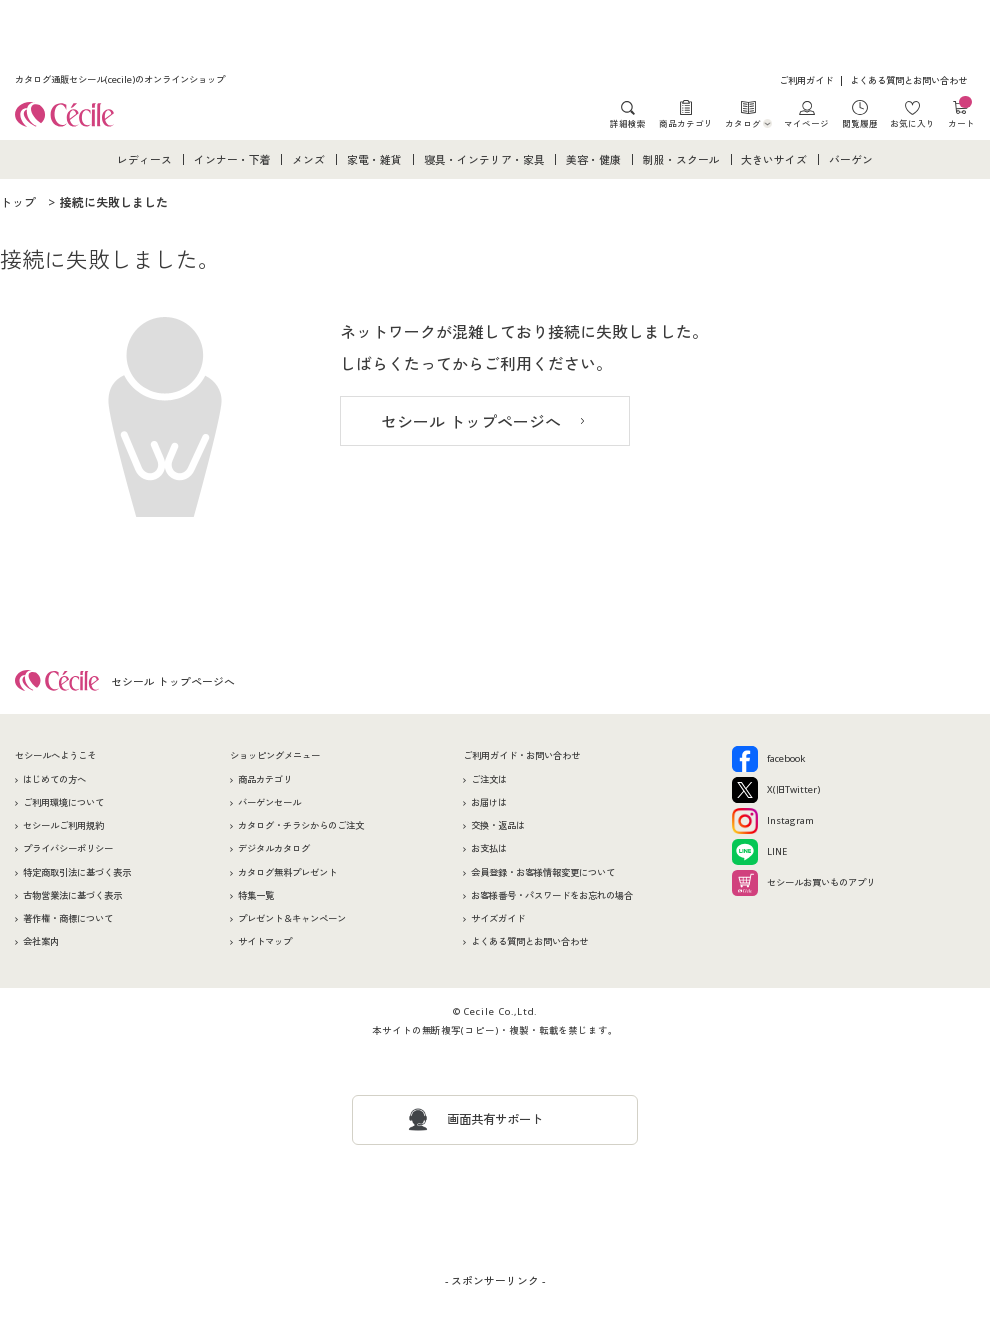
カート (961, 114)
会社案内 (41, 941)
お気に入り (912, 123)
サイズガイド (498, 918)
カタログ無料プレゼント (287, 872)
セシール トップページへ (471, 422)
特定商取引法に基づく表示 (77, 872)
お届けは (489, 802)
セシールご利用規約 (63, 825)
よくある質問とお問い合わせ (908, 80)
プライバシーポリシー (68, 848)
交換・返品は (498, 825)
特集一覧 (256, 895)
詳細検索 (628, 123)
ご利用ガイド (806, 80)
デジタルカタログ (274, 848)
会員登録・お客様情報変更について (543, 872)
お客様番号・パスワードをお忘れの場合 (552, 895)
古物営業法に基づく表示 (72, 895)
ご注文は (489, 779)
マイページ (806, 123)
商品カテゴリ (686, 123)
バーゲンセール (269, 802)
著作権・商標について (68, 918)
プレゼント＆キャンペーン (292, 918)
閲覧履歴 (860, 123)
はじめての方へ (54, 779)
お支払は (489, 848)
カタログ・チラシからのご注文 (301, 825)
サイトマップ (265, 941)
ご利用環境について (63, 802)
